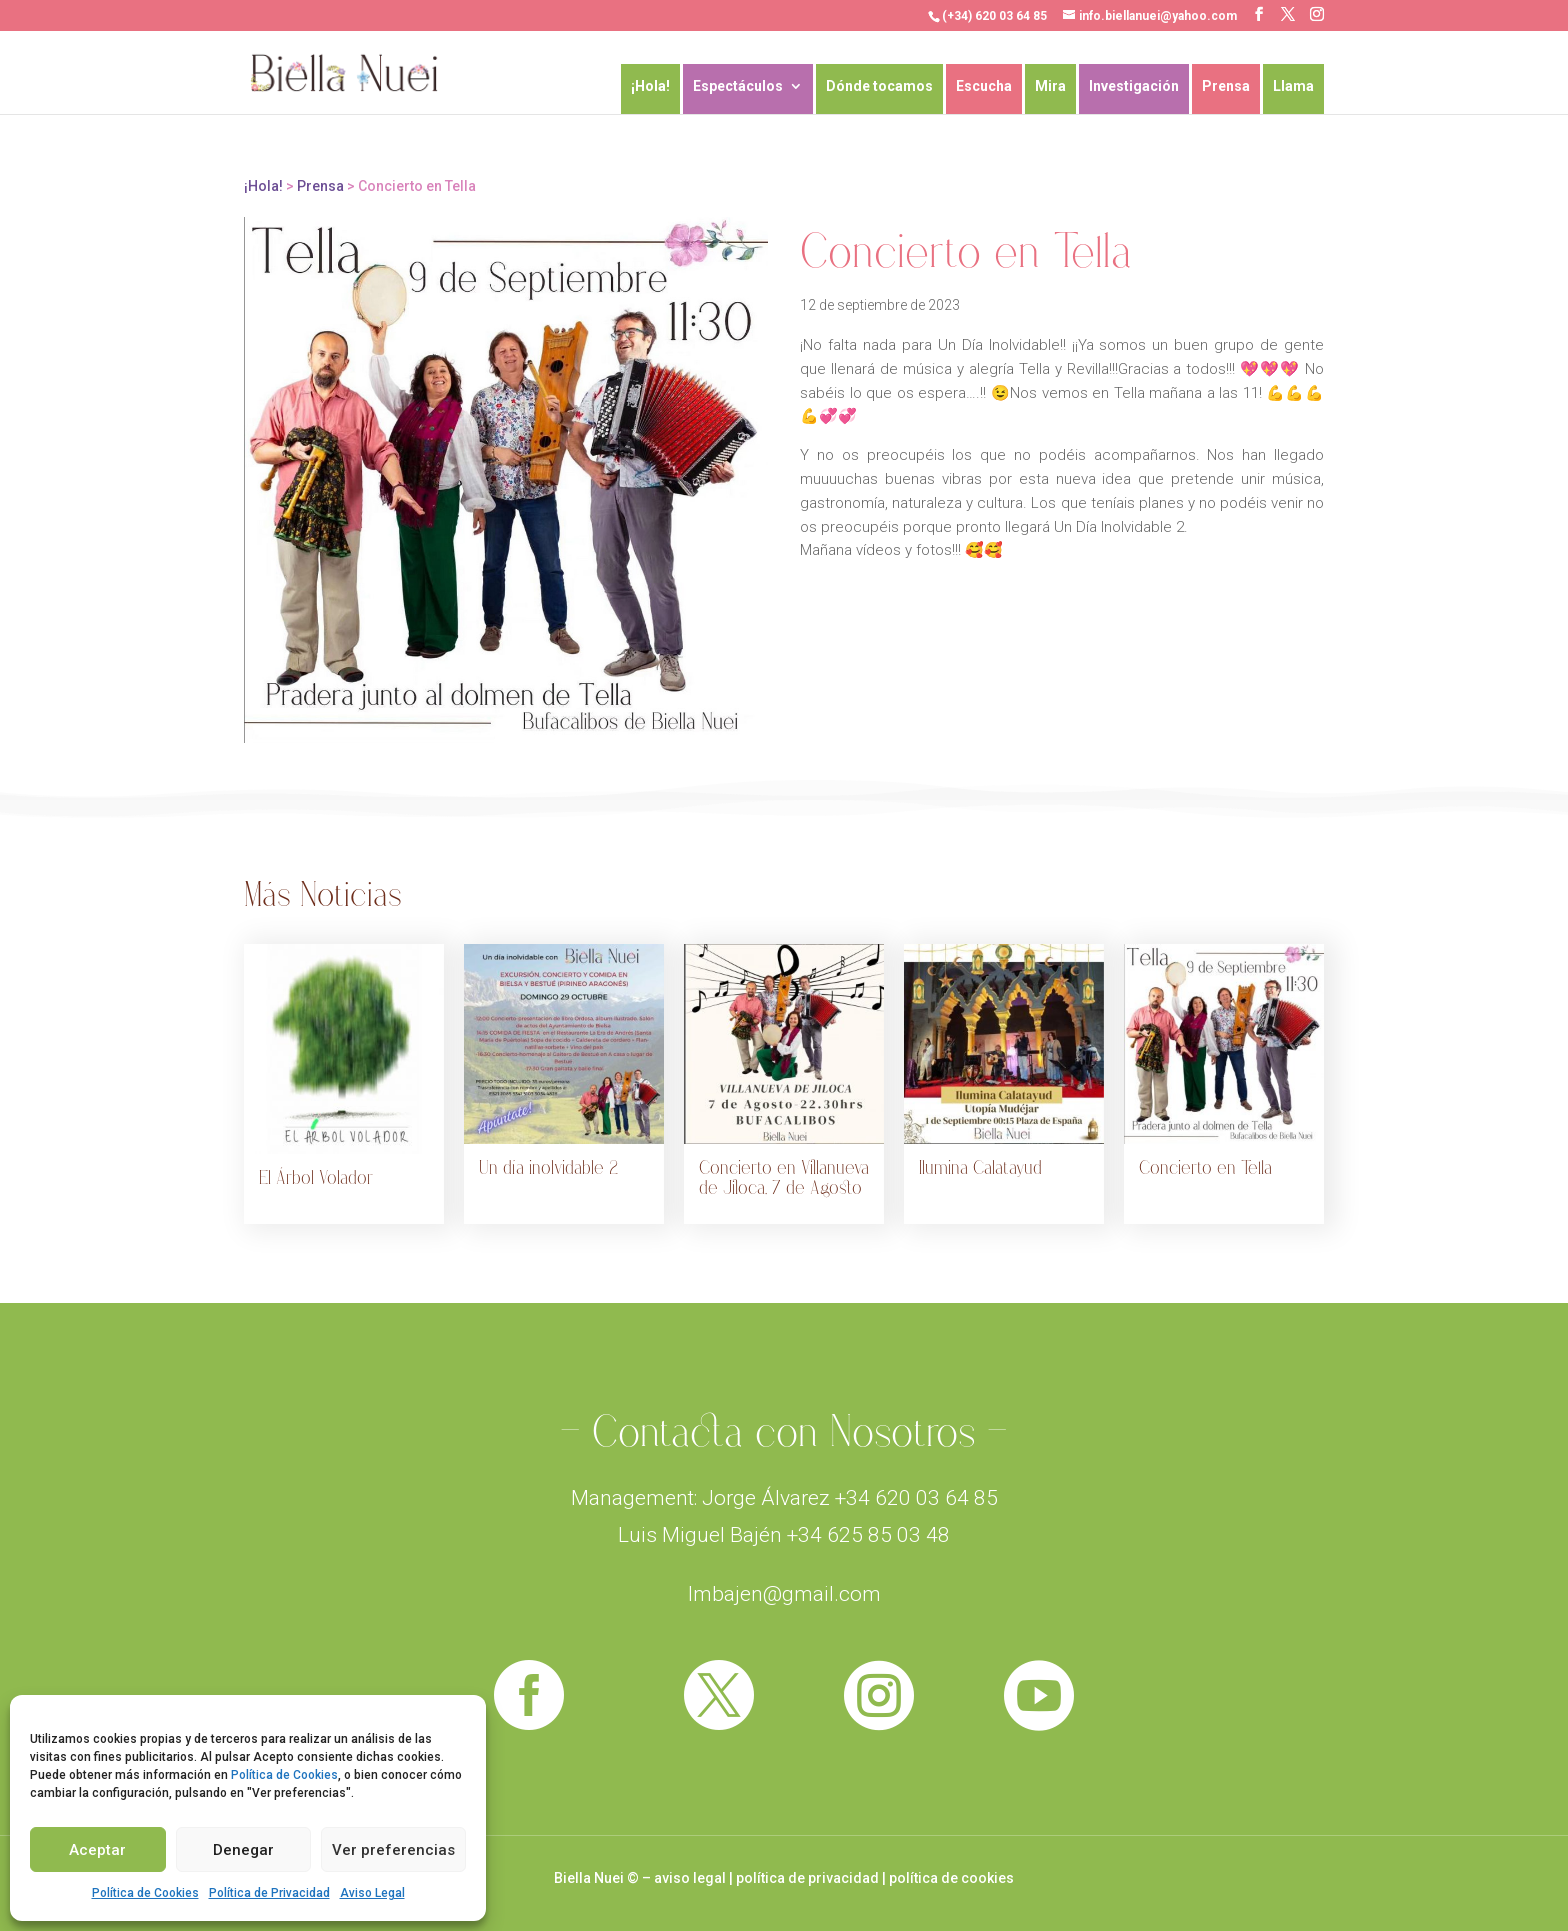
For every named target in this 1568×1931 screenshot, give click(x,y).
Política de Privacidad (269, 1893)
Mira (1050, 86)
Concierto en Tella (1205, 1168)
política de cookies (951, 1878)
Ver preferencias (393, 1850)
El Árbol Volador (316, 1178)
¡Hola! (650, 86)
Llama (1293, 86)
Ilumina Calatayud (980, 1168)
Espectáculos (738, 86)
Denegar (243, 1850)
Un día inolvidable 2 (548, 1168)
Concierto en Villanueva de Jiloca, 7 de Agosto (784, 1178)
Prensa (1226, 86)
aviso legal (690, 1878)
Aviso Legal (372, 1893)
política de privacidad (807, 1878)
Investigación (1134, 86)
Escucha (984, 86)
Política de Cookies (284, 1775)
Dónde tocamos (879, 86)
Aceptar (97, 1850)
